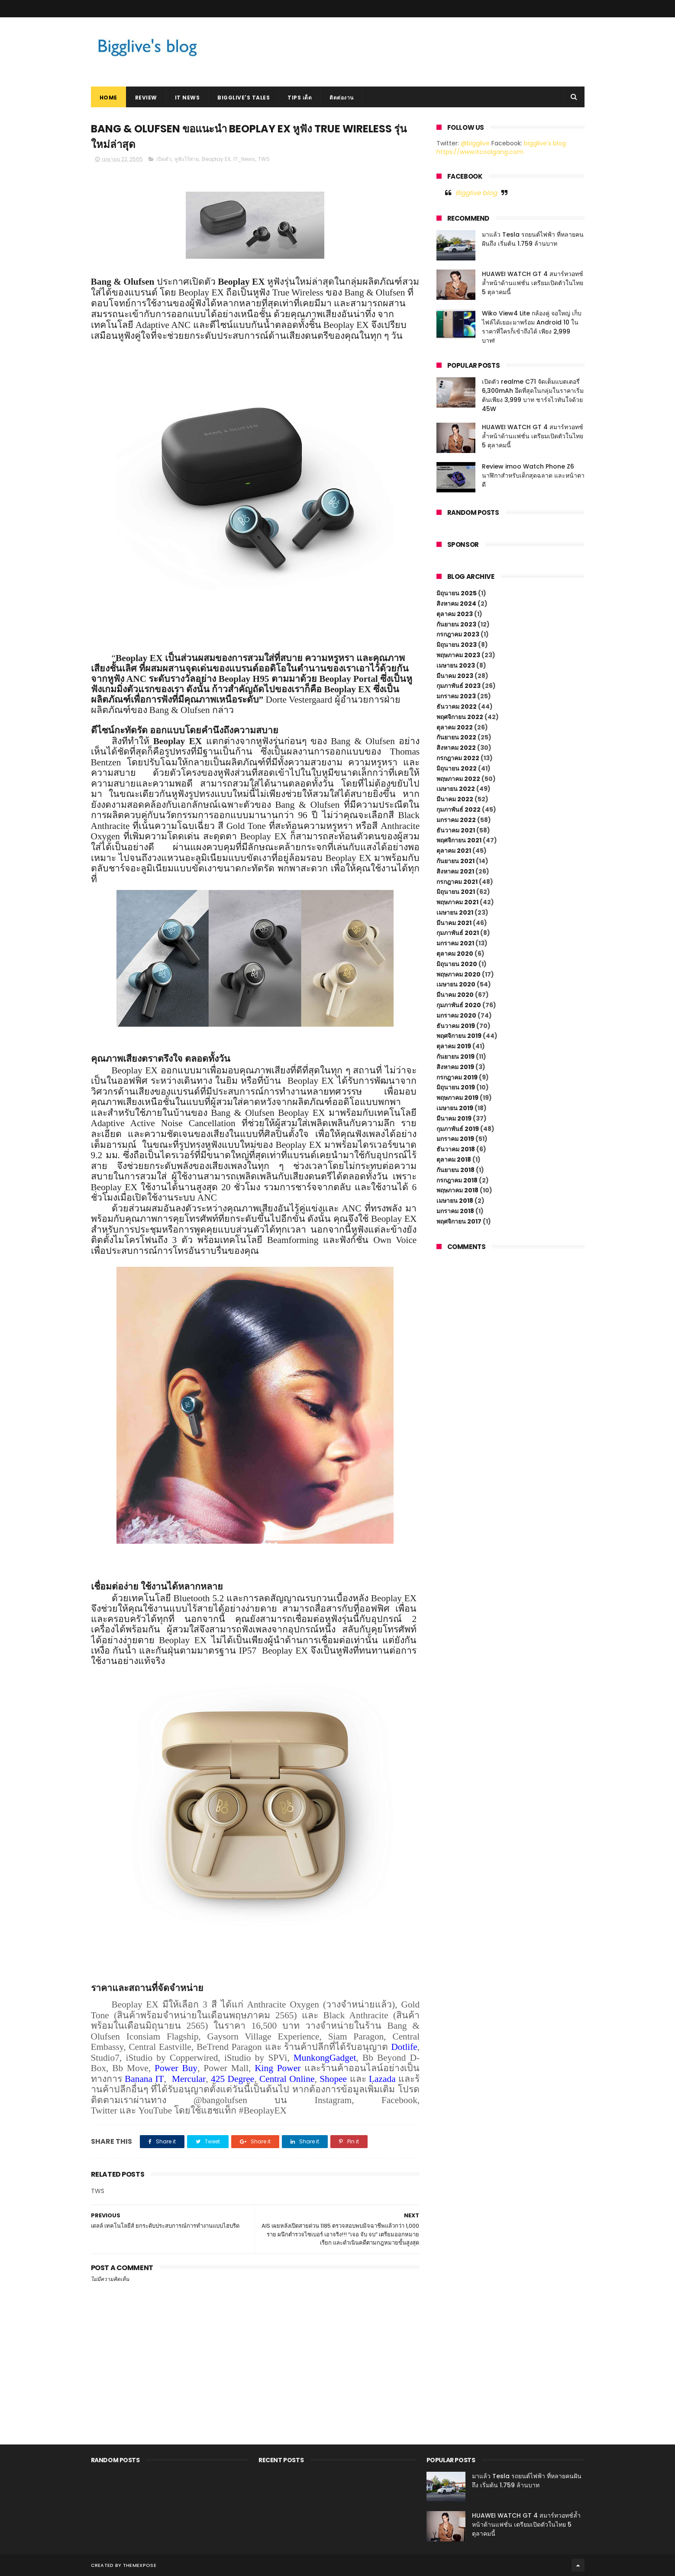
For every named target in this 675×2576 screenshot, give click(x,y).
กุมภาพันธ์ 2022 (458, 809)
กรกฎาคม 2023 (457, 634)
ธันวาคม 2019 (455, 1025)
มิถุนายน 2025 (456, 593)
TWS (264, 159)
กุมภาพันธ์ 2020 (458, 1005)
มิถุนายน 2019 (455, 1087)
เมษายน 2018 (454, 1200)
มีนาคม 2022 (454, 799)
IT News (187, 97)
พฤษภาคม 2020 (458, 974)
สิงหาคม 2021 (455, 871)
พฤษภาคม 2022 (458, 778)
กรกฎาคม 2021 (457, 881)
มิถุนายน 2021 (455, 891)
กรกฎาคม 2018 (457, 1180)
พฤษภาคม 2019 (457, 1097)
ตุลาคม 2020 (454, 953)
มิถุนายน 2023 (456, 644)
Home (108, 97)
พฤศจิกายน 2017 (458, 1221)
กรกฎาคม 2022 (457, 758)
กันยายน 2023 (456, 624)
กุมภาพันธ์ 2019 (457, 1128)
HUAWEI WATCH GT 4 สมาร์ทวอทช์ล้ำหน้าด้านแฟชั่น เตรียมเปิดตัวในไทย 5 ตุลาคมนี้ (532, 283)
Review (146, 97)
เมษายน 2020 (455, 984)
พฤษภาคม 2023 (458, 655)
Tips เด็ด (299, 97)
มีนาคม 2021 (454, 923)
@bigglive (475, 143)
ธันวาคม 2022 (456, 706)
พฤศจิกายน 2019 (458, 1035)
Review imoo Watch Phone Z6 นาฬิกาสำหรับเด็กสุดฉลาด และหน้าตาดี (533, 475)
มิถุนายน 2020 (456, 964)
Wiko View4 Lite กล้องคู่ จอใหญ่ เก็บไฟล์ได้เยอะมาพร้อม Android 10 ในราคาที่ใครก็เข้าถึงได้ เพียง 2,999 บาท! (531, 327)
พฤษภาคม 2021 (457, 902)
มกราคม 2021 (455, 943)
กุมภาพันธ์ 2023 (458, 685)
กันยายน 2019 (455, 1056)
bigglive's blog (545, 143)
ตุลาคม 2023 (454, 614)
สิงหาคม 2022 (456, 747)
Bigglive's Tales (243, 97)
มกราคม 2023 (456, 696)
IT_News (244, 159)
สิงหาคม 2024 (456, 603)
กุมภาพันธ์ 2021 (457, 932)
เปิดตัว (163, 159)
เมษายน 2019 (454, 1108)
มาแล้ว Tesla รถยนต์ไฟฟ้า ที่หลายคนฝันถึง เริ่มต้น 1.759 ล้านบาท (533, 239)
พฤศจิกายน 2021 (458, 840)
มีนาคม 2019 (454, 1118)
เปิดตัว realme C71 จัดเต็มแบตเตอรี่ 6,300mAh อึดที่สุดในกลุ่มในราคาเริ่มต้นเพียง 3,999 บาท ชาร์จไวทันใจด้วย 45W (533, 395)
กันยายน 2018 (455, 1170)
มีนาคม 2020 (455, 994)
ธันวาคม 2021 (455, 830)
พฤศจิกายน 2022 (459, 717)
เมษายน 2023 (455, 665)
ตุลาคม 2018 (453, 1159)
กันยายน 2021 (455, 861)
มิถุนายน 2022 (456, 768)
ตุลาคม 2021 (453, 850)
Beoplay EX (216, 159)
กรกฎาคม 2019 (457, 1077)
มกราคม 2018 (455, 1211)
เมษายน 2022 (455, 788)
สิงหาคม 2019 (455, 1067)
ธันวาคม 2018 (455, 1149)
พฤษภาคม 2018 (457, 1190)
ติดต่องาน (341, 97)
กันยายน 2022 (456, 737)
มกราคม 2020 (456, 1015)
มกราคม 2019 (455, 1138)
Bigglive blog (476, 192)
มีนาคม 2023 (454, 675)
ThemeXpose (139, 2565)
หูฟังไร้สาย (186, 159)
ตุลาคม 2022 (454, 727)
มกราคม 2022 (456, 820)
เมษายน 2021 (454, 912)
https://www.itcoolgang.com (479, 152)
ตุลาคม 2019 (453, 1046)
